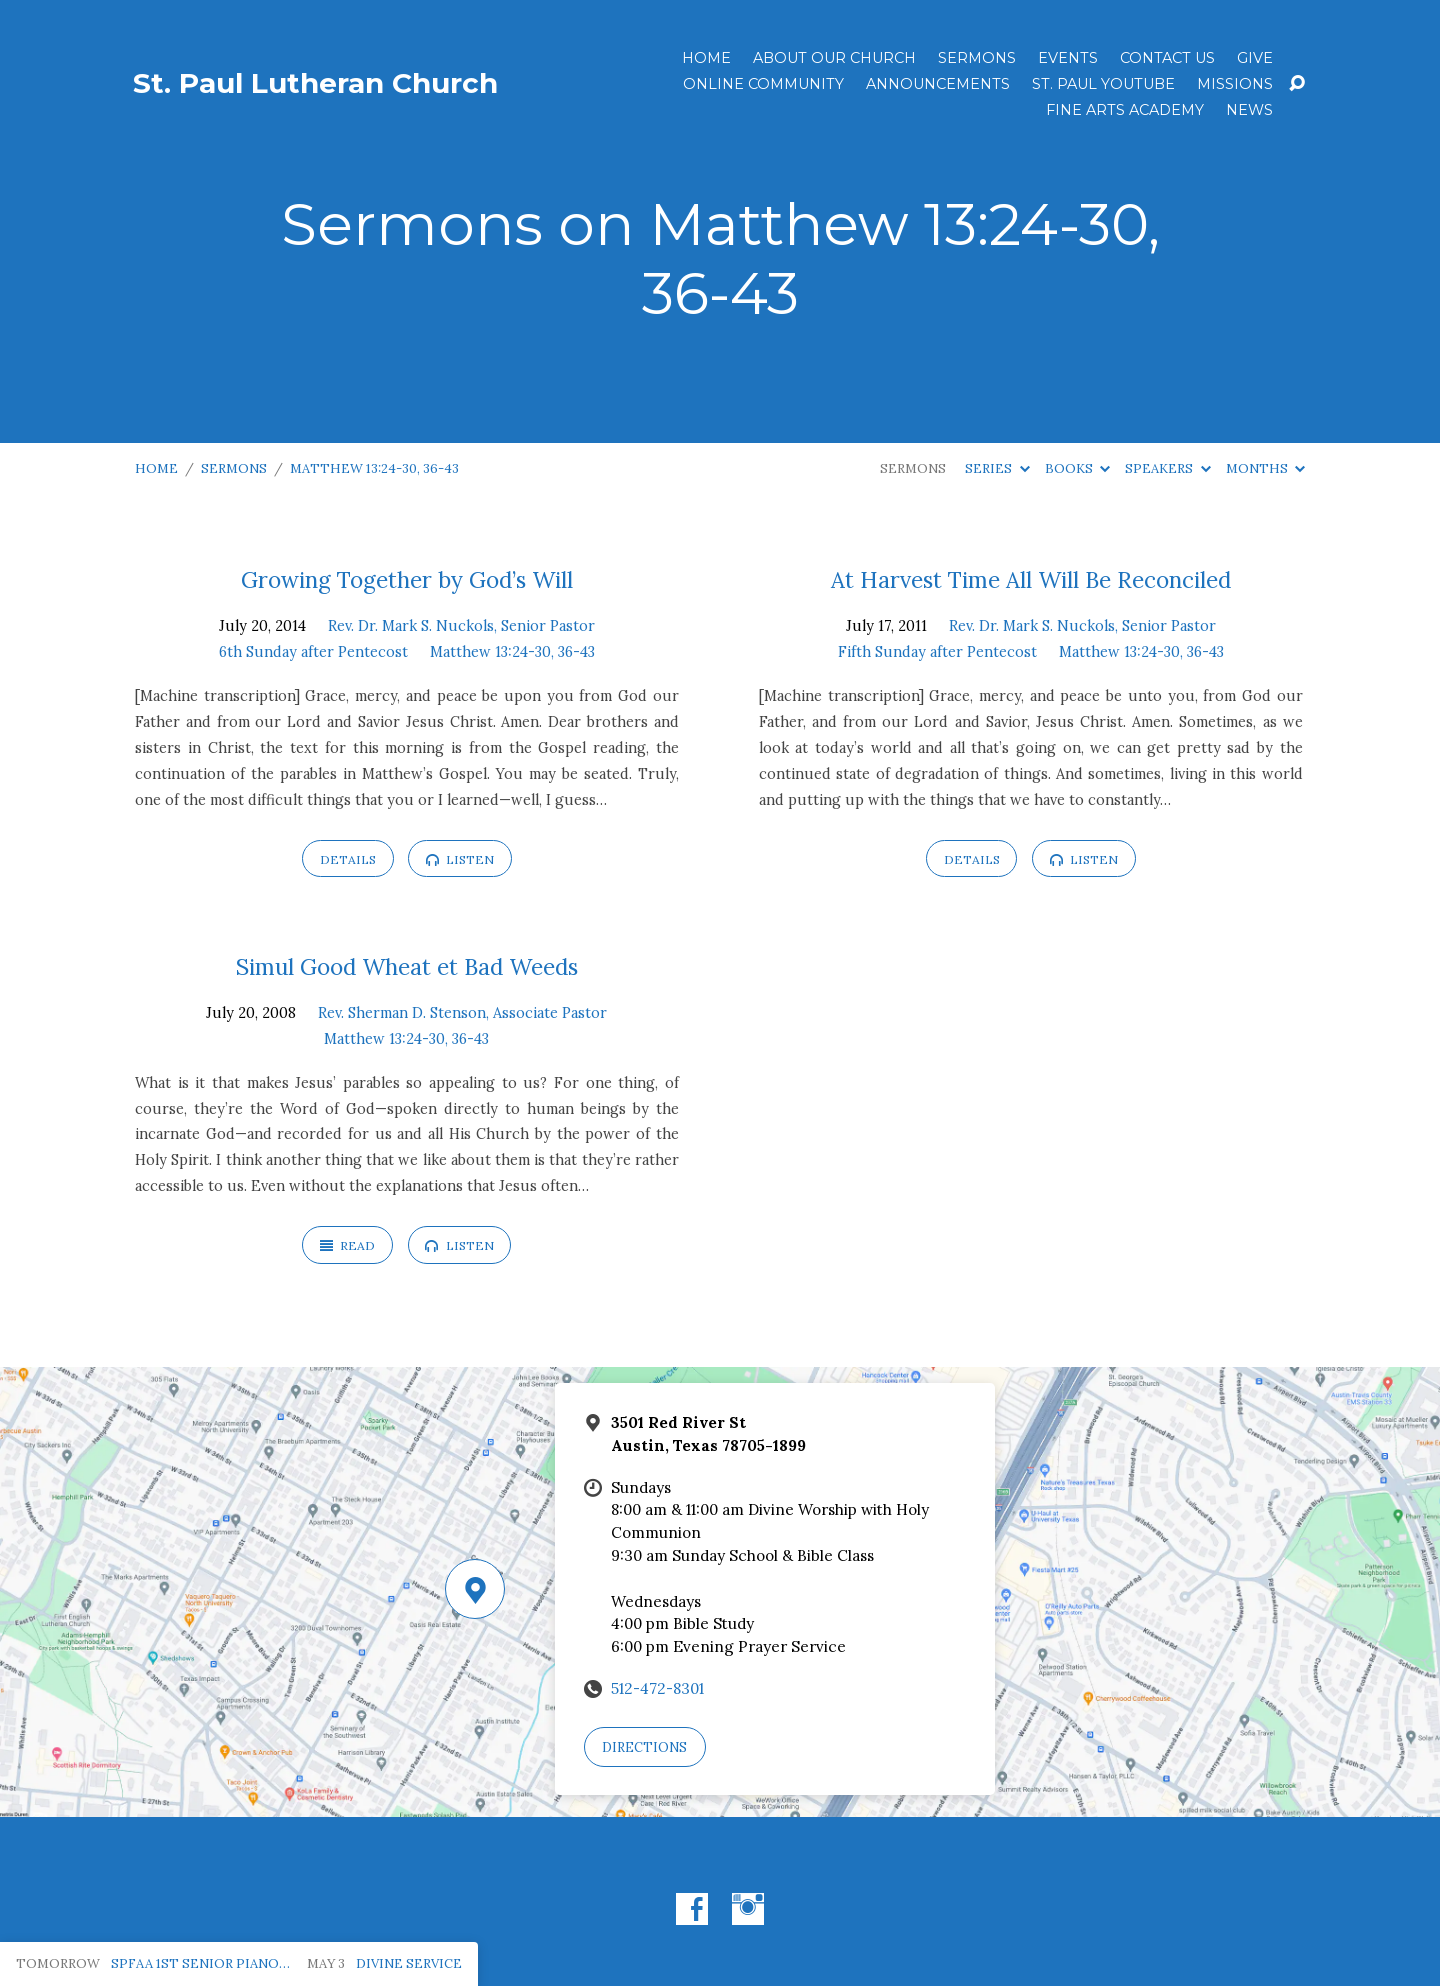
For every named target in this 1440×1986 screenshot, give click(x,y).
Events (1068, 58)
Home (706, 58)
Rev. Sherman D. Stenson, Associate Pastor (462, 1013)
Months (1265, 468)
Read (347, 1245)
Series (997, 468)
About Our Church (834, 58)
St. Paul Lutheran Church (315, 83)
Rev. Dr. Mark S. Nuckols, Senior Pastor (461, 626)
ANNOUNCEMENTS (938, 84)
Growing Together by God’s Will (407, 579)
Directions (644, 1747)
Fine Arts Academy (1125, 110)
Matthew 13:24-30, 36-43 (374, 468)
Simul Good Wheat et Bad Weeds (407, 966)
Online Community (763, 84)
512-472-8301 (657, 1688)
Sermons (977, 58)
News (1249, 110)
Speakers (1167, 468)
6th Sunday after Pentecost (313, 652)
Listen (460, 859)
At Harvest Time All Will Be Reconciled (1031, 579)
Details (348, 859)
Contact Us (1167, 58)
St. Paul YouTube (1103, 84)
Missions (1235, 84)
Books (1077, 468)
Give (1255, 58)
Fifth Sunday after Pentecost (937, 652)
